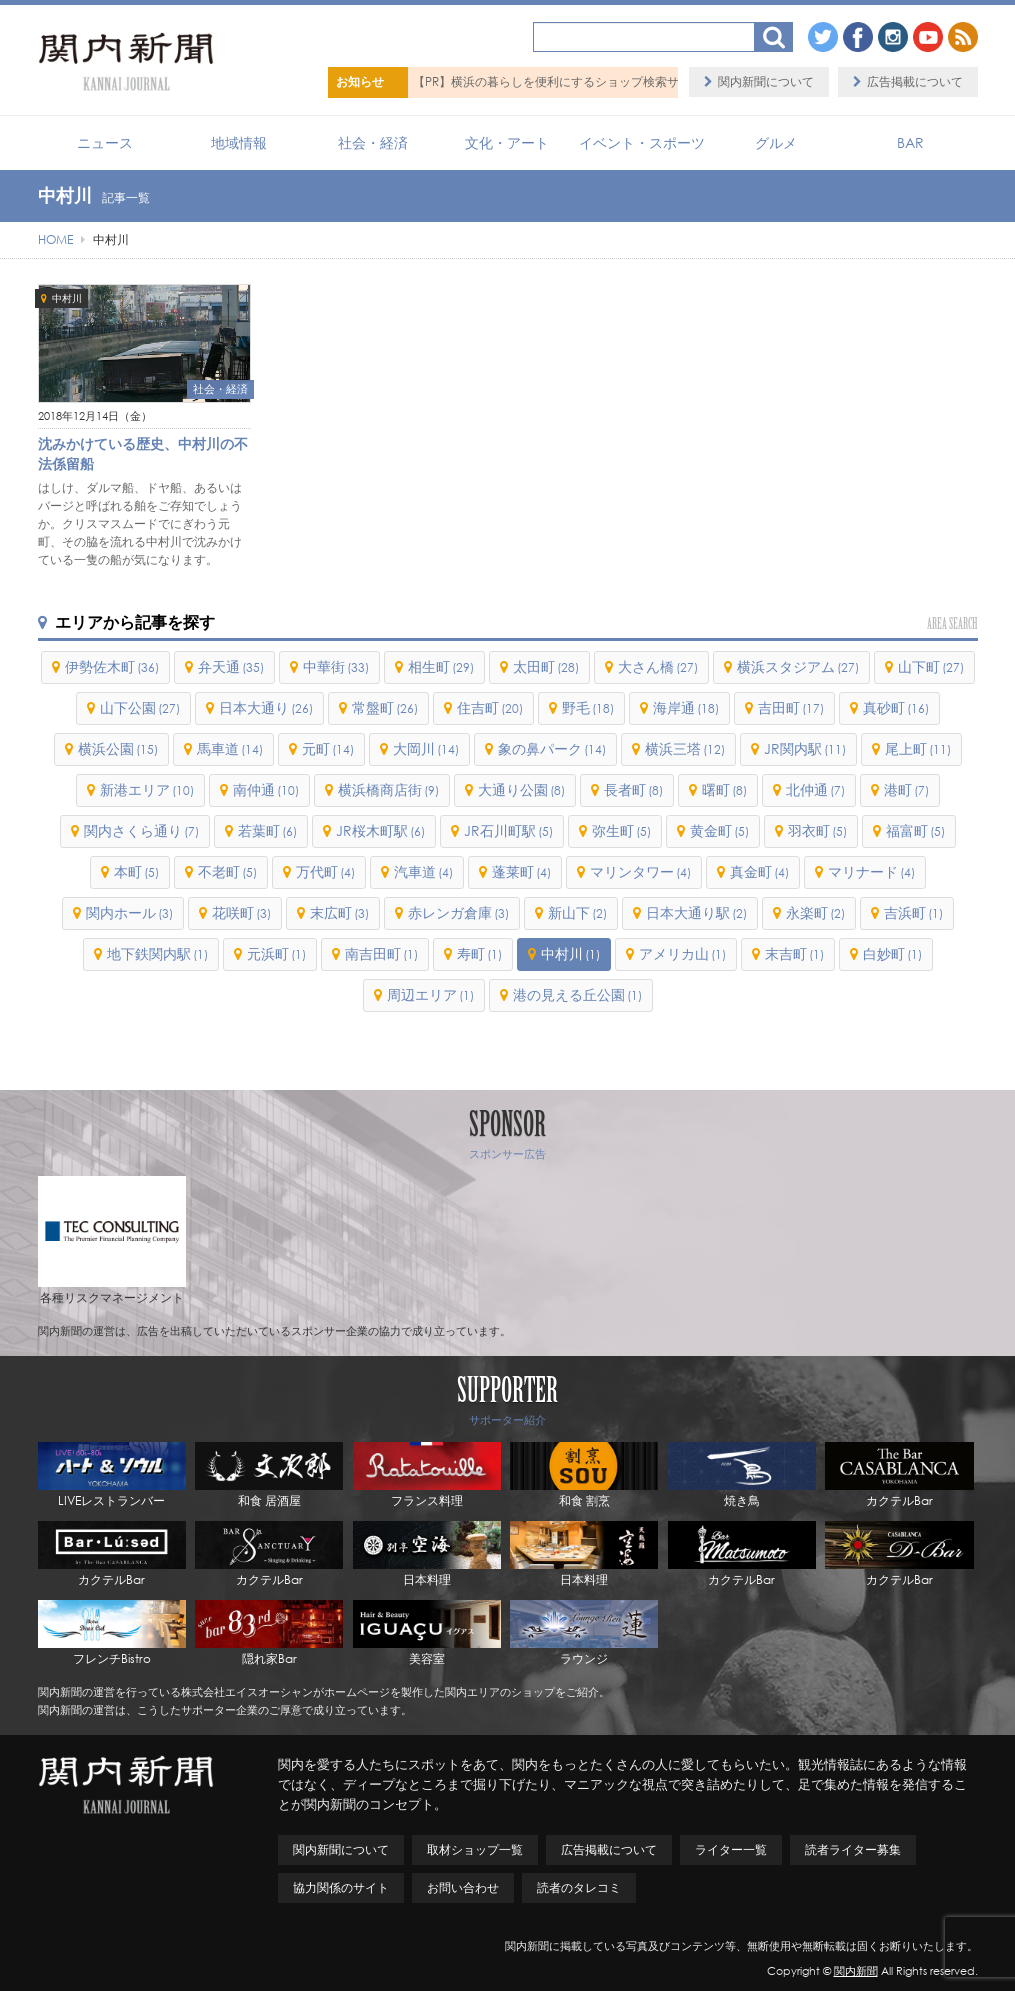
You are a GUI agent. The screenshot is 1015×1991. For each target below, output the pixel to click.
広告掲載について (915, 81)
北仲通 (815, 789)
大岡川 (426, 748)
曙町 (724, 789)
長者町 (633, 789)
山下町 (931, 666)
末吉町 (794, 953)
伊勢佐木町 (112, 666)
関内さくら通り (141, 830)
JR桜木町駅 (380, 830)
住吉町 (490, 707)
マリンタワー (640, 871)
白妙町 (892, 953)
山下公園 (140, 707)
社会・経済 (373, 142)
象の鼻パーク (552, 748)
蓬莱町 (521, 871)
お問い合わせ (463, 1887)
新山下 (577, 912)
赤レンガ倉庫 (458, 912)
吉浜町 (913, 912)
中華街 (336, 666)
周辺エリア (430, 994)
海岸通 (686, 707)
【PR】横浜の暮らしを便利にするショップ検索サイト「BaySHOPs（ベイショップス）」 (652, 81)
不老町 (227, 871)
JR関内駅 (805, 748)
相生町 (441, 666)
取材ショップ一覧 (475, 1849)
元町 (328, 748)
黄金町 (719, 830)
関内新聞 (856, 1971)
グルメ (776, 142)
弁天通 (231, 666)
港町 (906, 789)
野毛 (588, 707)
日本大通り (266, 707)
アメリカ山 (682, 953)
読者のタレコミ (579, 1887)
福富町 (915, 830)
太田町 (546, 666)
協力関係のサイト (341, 1887)
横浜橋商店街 (388, 789)
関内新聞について (766, 81)
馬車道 (230, 748)
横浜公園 (118, 748)
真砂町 (896, 707)
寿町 (479, 953)
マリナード (871, 871)
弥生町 (621, 830)
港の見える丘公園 (577, 994)
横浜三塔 (685, 748)
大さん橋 (658, 666)
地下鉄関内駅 (157, 953)
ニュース (105, 142)
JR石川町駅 (508, 830)
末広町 (339, 912)
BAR (910, 142)
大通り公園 (521, 789)
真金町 (759, 871)
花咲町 (241, 912)
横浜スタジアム (798, 666)
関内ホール (129, 912)
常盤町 (385, 707)
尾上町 (918, 748)
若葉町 (267, 830)
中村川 (67, 298)
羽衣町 (817, 830)
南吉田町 (381, 953)
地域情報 (239, 142)
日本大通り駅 (696, 912)
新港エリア (147, 789)
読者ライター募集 (853, 1849)
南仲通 (266, 789)
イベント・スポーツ (642, 142)
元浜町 (276, 953)
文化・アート (507, 142)
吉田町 (791, 707)
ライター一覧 (731, 1849)
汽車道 (423, 871)
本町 (136, 871)
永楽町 (815, 912)
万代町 (325, 871)
